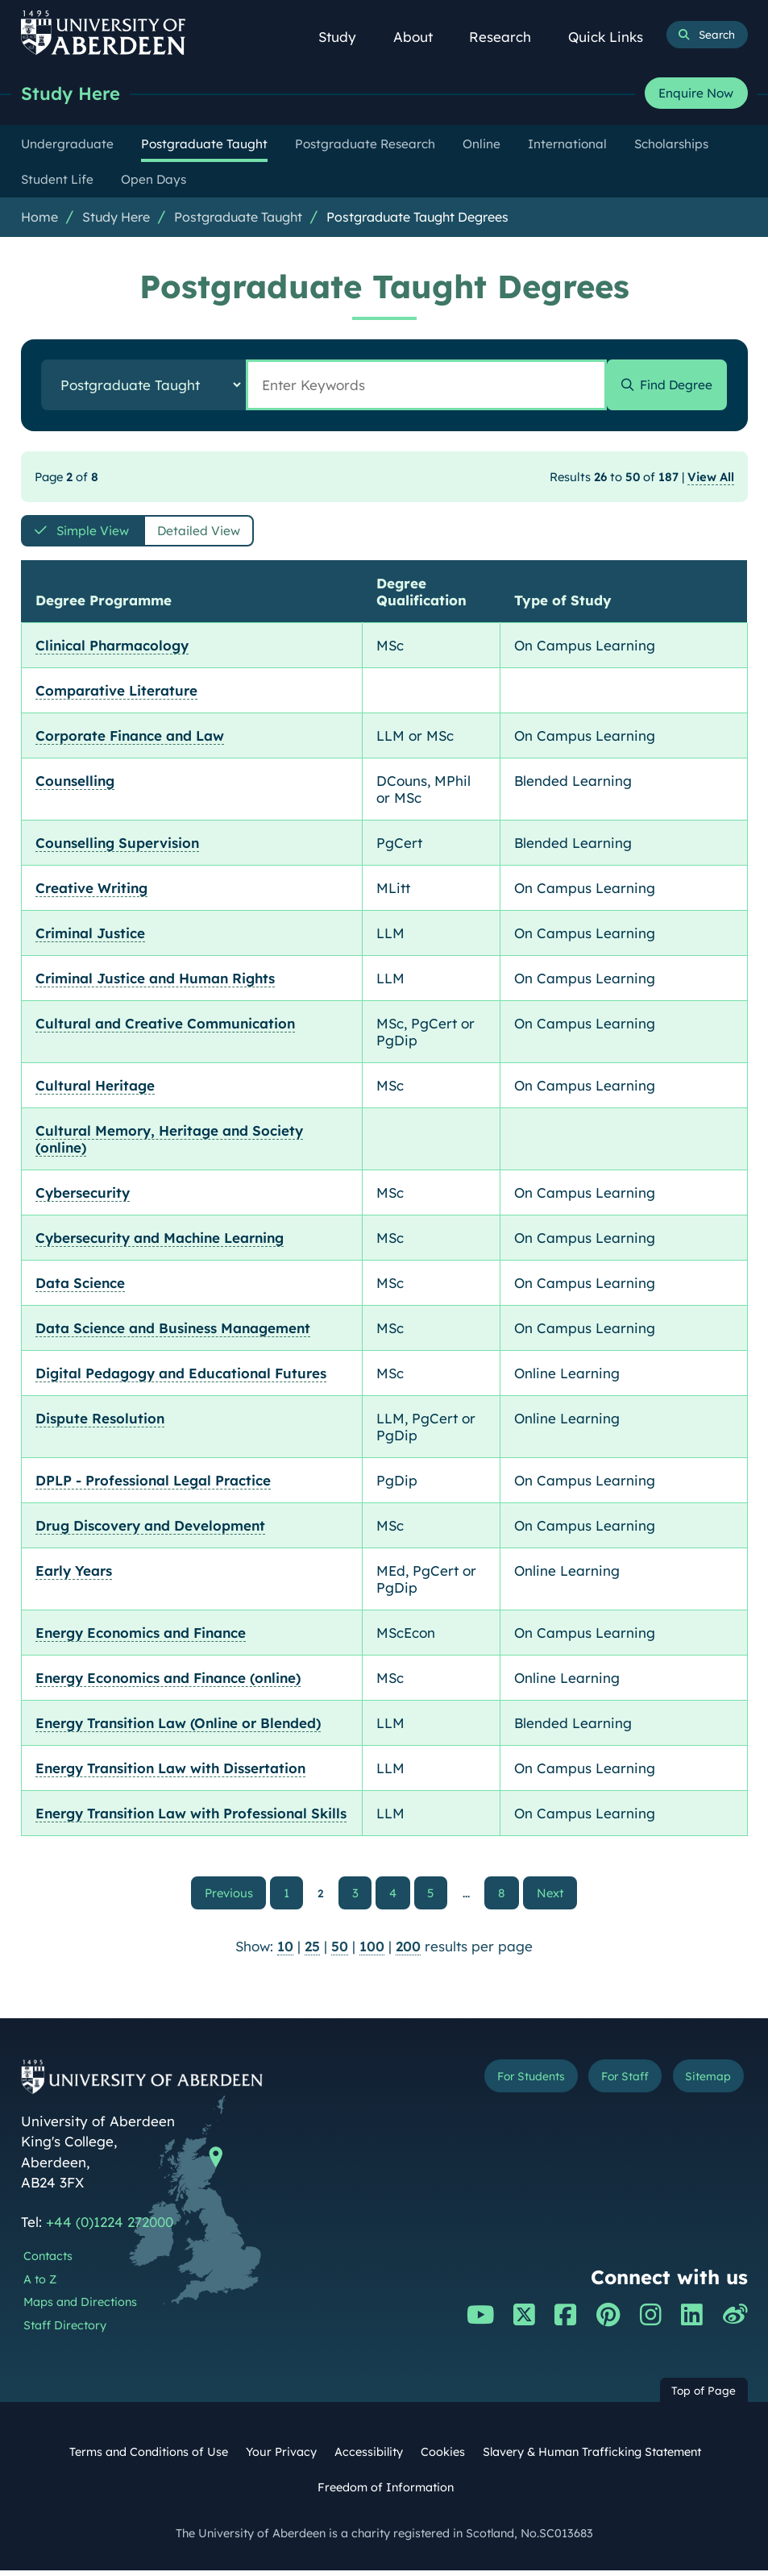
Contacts (48, 2261)
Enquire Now (695, 94)
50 (339, 1951)
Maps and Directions (80, 2307)
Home (39, 218)
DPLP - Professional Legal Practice (153, 1484)
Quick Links (613, 36)
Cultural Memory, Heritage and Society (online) (169, 1143)
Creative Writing (91, 891)
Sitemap (705, 2083)
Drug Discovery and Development (150, 1529)
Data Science (80, 1286)
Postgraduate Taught (238, 218)
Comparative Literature (116, 694)
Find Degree (670, 386)
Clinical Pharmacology (112, 649)
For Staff (615, 2083)
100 (371, 1951)
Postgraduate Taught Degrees (417, 218)
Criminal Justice (90, 937)
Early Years (73, 1574)
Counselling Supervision (117, 846)
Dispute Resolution (99, 1422)
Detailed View (217, 534)
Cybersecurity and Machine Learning (159, 1241)
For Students (512, 2083)
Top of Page (703, 2396)
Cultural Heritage (95, 1089)
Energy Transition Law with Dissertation (170, 1772)
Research (508, 36)
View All (710, 478)
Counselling (74, 784)
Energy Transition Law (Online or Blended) (178, 1726)
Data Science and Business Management (172, 1331)
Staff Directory (64, 2331)
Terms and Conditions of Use (148, 2457)
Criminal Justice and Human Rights (155, 982)
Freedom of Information (386, 2492)
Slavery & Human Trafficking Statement (592, 2457)
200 (408, 1951)
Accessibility (368, 2457)
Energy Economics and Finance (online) (168, 1681)
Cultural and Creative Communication (165, 1027)
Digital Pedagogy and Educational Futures (180, 1377)
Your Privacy (281, 2457)
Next (548, 1896)
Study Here (73, 94)
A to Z (39, 2284)
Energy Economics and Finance (140, 1636)
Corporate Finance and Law (129, 739)
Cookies (443, 2457)
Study (345, 36)
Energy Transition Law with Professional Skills (191, 1817)
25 (312, 1951)
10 (285, 1951)
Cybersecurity (82, 1196)
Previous (243, 1896)
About (421, 36)
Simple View (97, 534)
